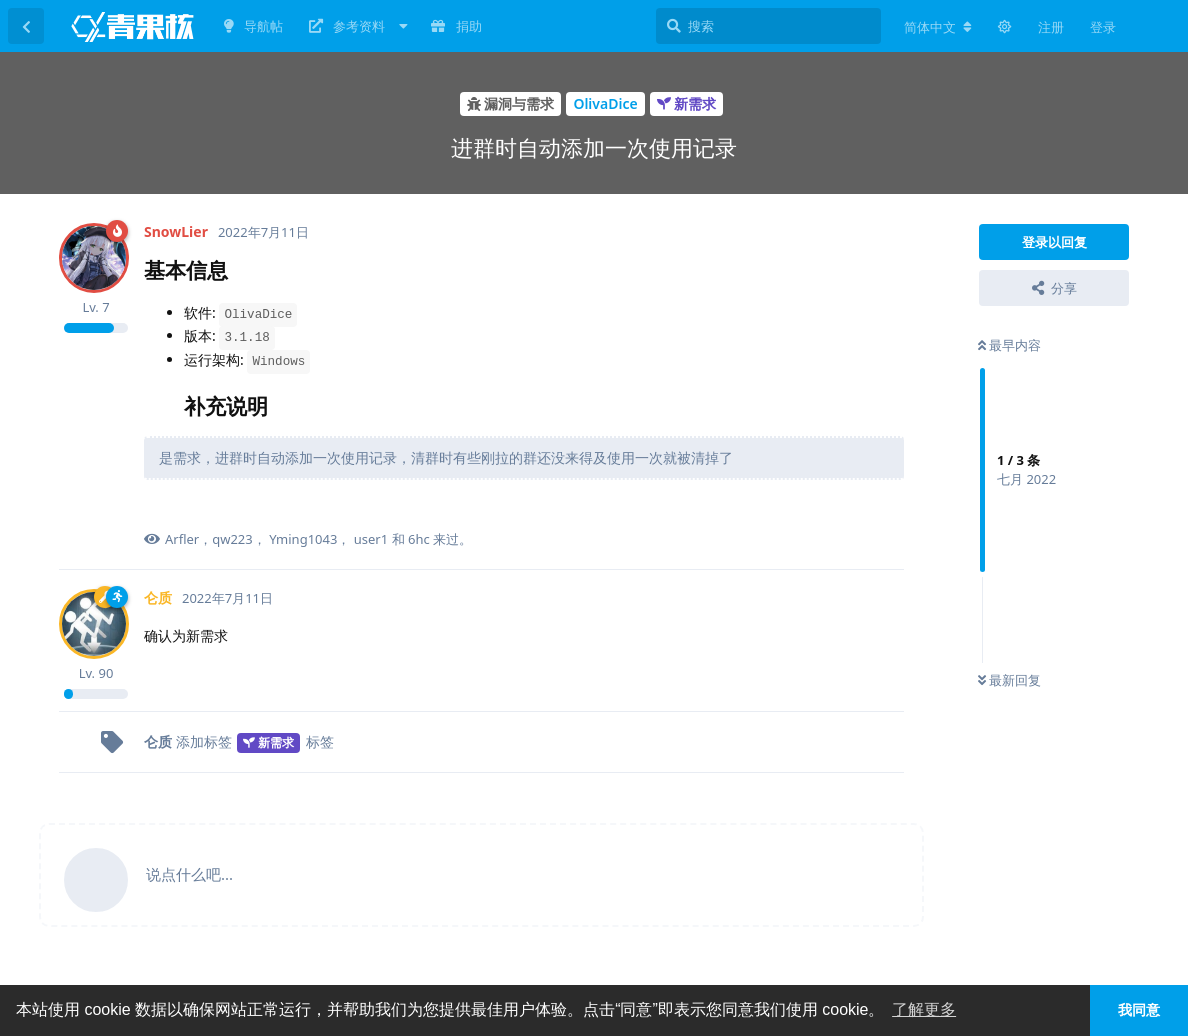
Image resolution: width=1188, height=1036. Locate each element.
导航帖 (253, 26)
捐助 (456, 26)
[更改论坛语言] (938, 27)
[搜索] (768, 26)
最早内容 (1009, 345)
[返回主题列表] (26, 26)
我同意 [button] (1139, 1010)
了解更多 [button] (924, 1009)
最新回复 (1009, 680)
